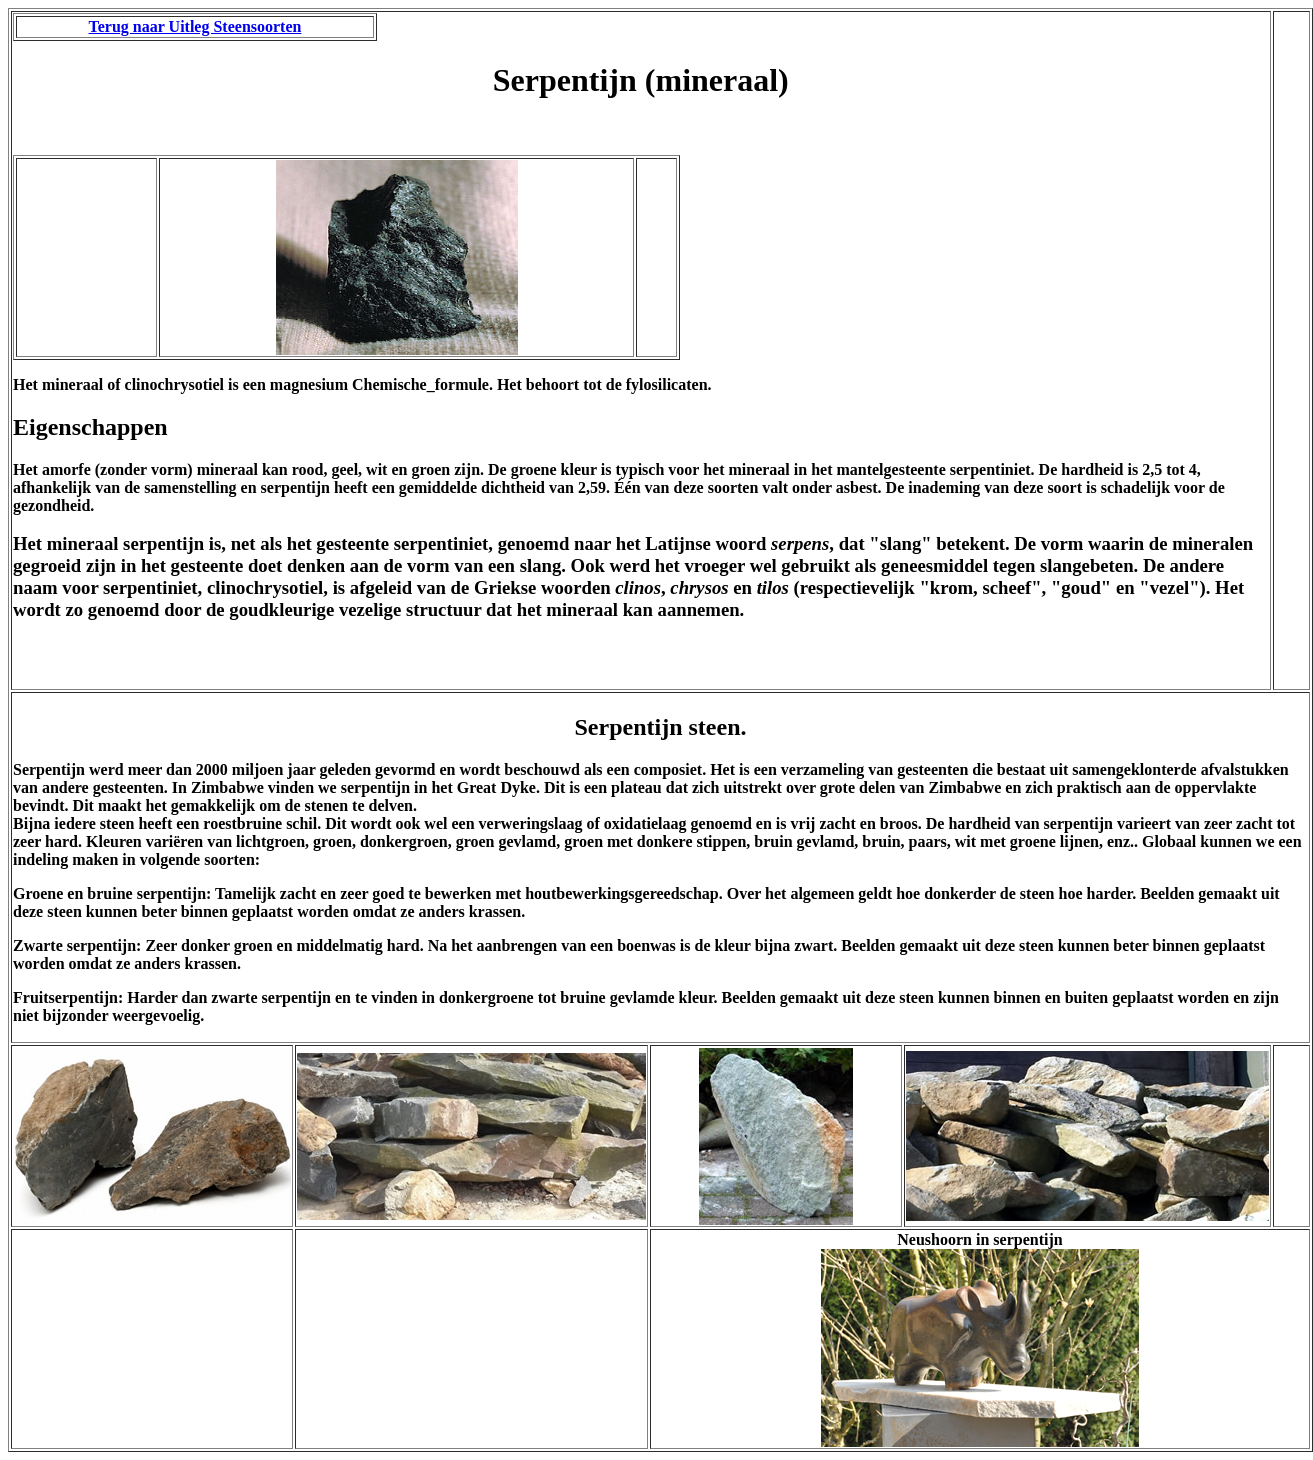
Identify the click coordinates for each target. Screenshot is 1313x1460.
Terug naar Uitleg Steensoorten (195, 26)
